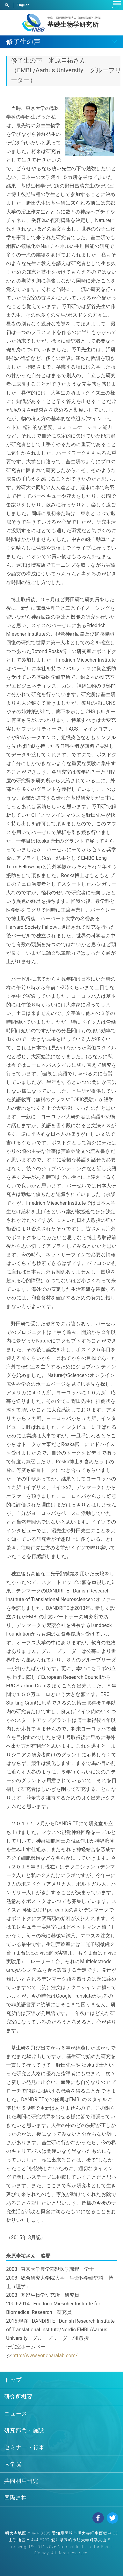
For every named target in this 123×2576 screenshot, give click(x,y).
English (23, 5)
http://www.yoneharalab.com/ (45, 2355)
